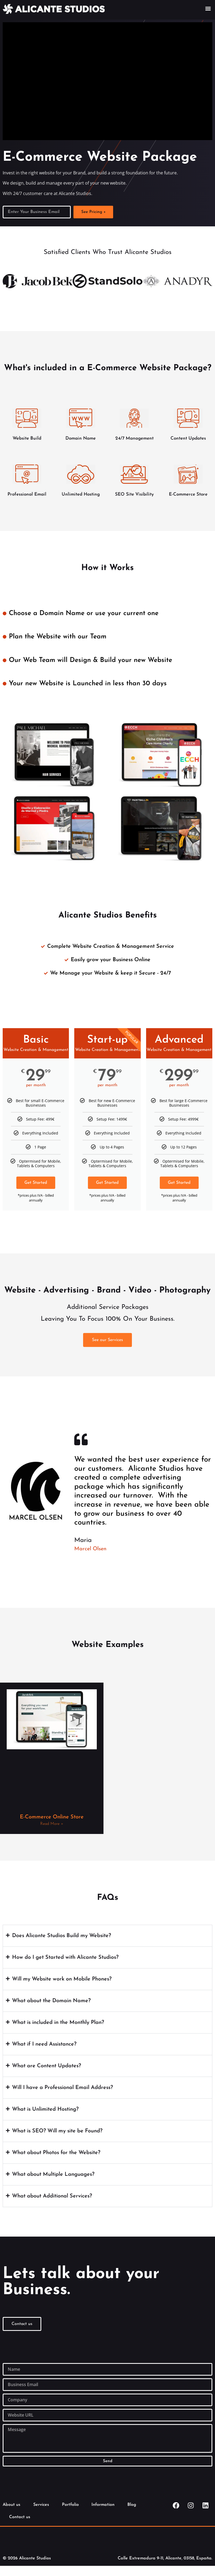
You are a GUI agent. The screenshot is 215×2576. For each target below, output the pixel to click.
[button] (207, 8)
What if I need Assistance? (44, 2044)
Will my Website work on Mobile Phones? (62, 1979)
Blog (134, 2505)
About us (11, 2505)
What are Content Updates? (46, 2066)
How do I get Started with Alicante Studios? (65, 1957)
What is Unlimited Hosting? (45, 2109)
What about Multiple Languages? (53, 2174)
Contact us (20, 2517)
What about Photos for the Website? (56, 2152)
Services (42, 2505)
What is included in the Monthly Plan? (58, 2022)
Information (104, 2505)
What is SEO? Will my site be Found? (57, 2131)
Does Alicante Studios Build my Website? (61, 1935)
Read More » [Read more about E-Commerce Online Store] (51, 1824)
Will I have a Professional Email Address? (62, 2087)
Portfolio (71, 2505)
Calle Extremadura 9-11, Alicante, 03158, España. (165, 2558)
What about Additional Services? (52, 2196)
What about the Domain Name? (51, 2001)
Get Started (35, 1183)
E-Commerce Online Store (52, 1817)
